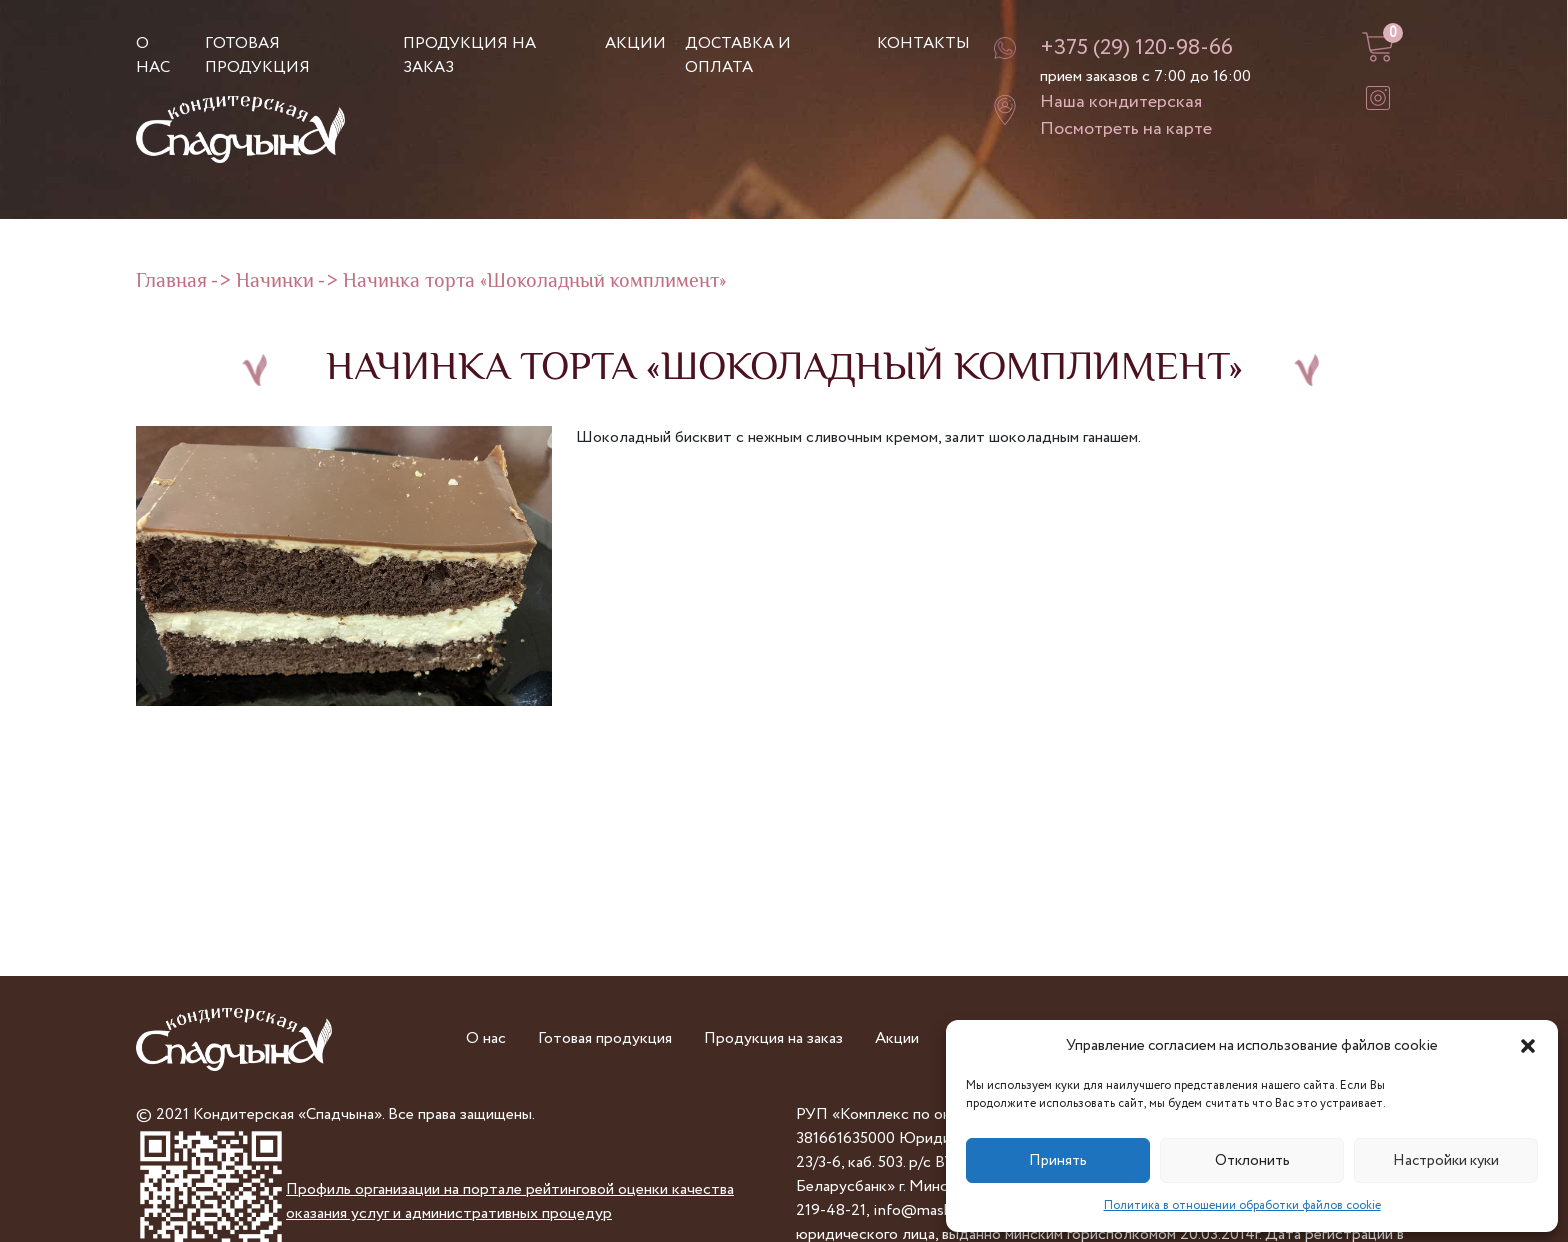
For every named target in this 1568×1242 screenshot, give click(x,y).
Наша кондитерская (1121, 102)
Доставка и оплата (738, 55)
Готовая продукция (257, 55)
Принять (1058, 1161)
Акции (635, 43)
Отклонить (1252, 1161)
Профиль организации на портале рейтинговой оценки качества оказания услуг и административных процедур (510, 1201)
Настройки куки (1446, 1161)
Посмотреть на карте (1126, 129)
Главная (171, 282)
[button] (1528, 1046)
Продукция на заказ (773, 1038)
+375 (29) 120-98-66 (1136, 48)
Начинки (275, 282)
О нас (153, 55)
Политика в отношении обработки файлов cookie (1242, 1205)
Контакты (923, 43)
